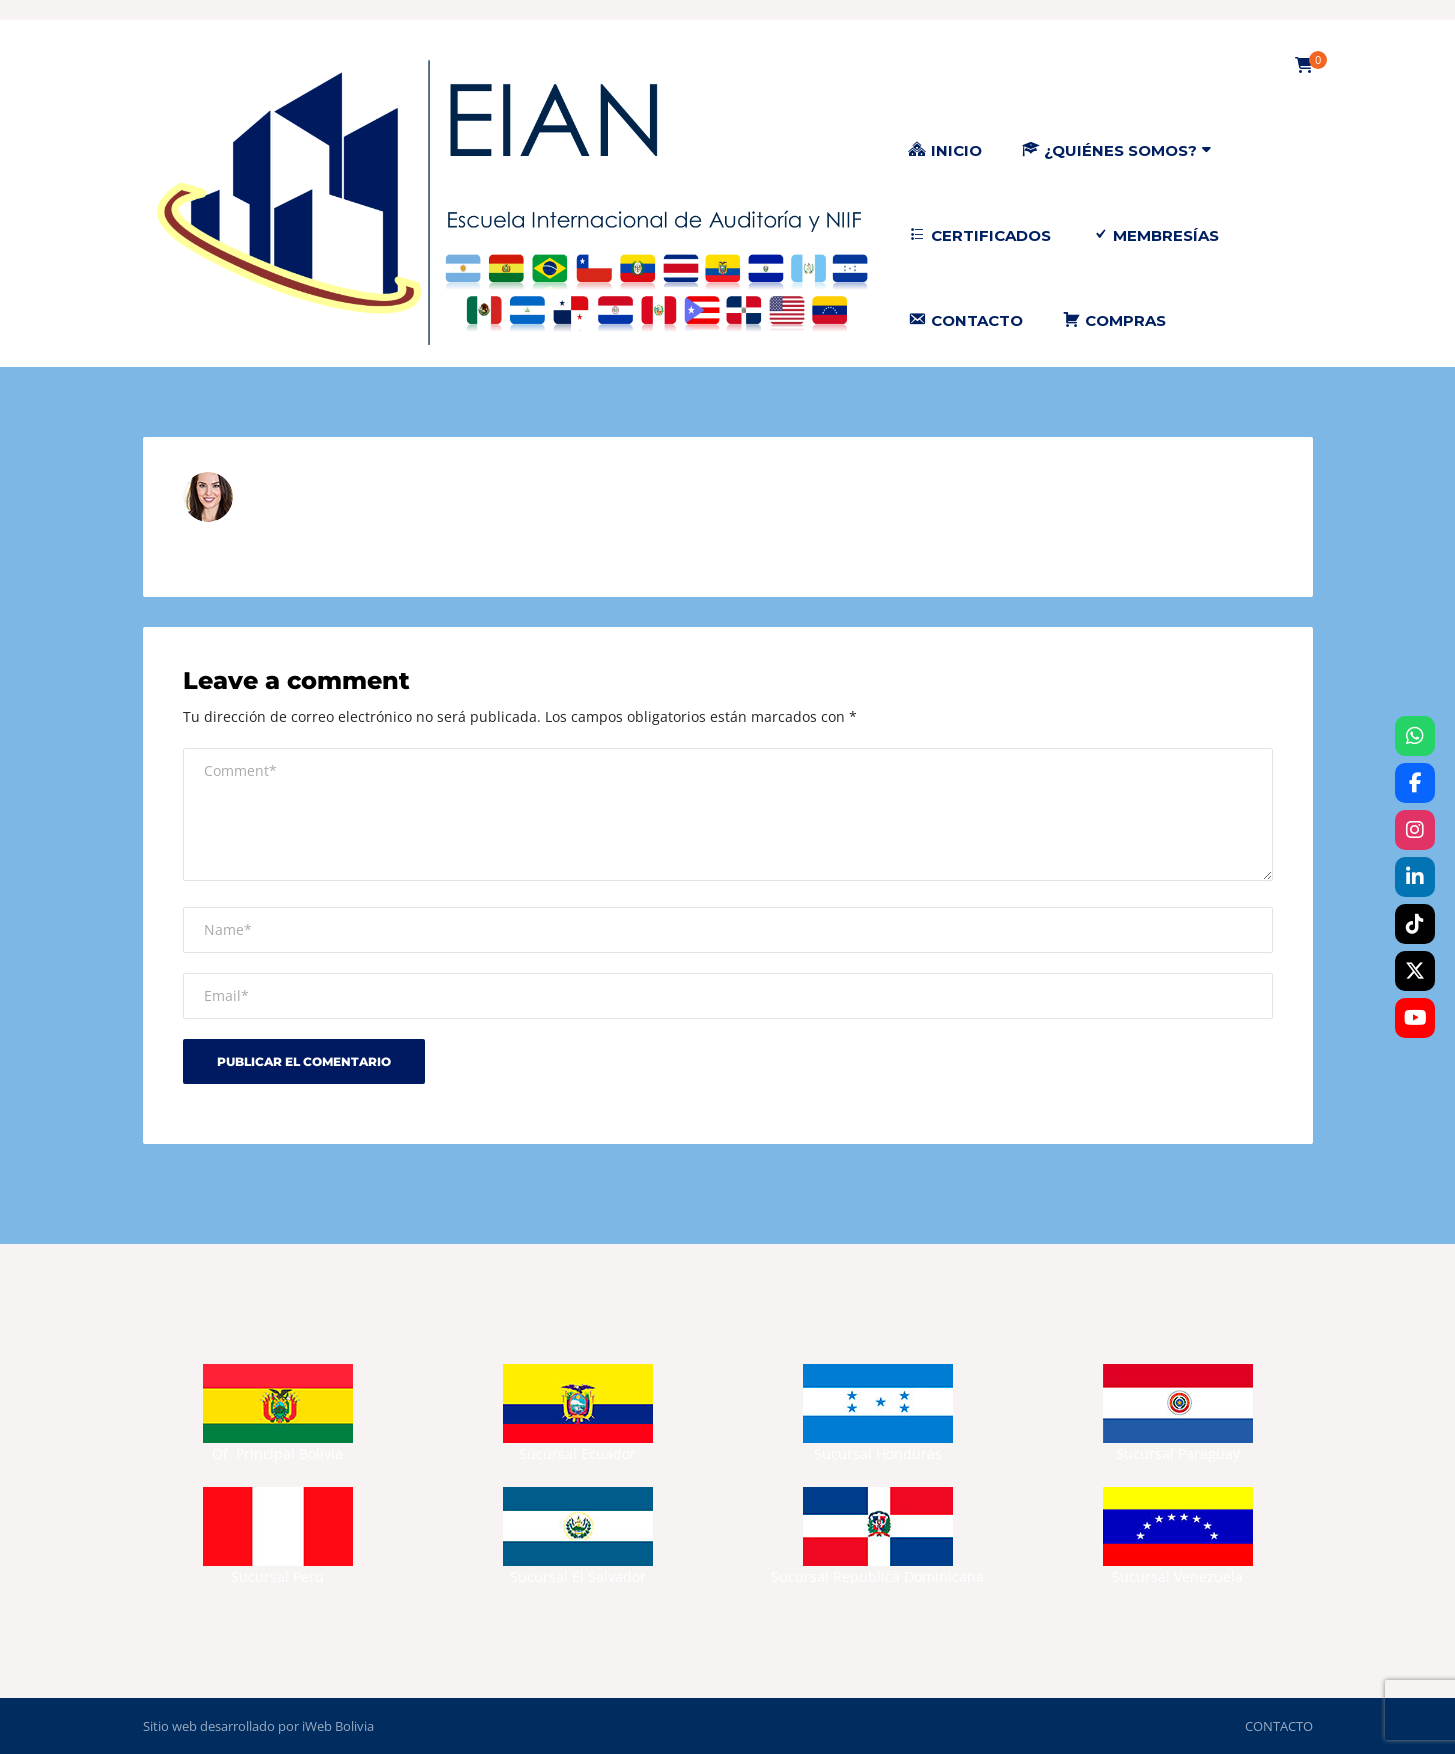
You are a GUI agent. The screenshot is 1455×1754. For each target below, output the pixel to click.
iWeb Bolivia (338, 1726)
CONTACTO (1279, 1726)
